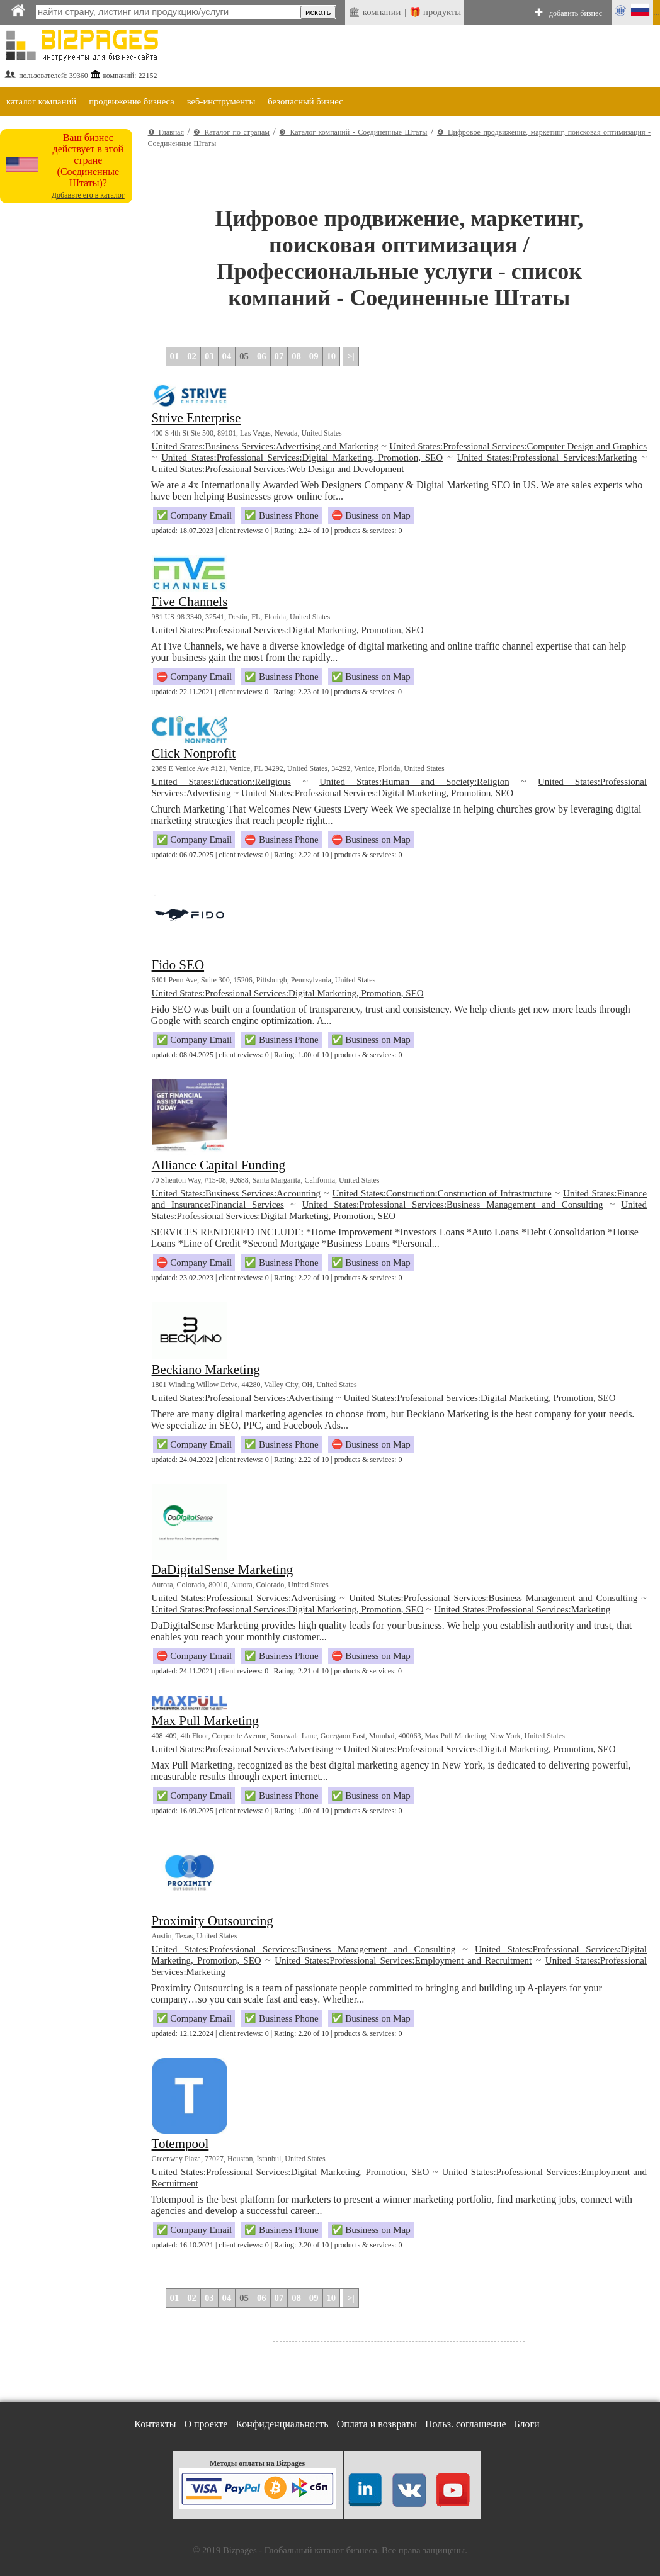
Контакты (155, 2424)
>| (351, 356)
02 (191, 356)
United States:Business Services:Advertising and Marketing (265, 446)
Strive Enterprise (196, 417)
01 (174, 356)
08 (296, 356)
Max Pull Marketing (205, 1720)
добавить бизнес (575, 13)
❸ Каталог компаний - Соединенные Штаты (353, 132)
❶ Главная (166, 132)
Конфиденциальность (282, 2424)
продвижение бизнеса (131, 101)
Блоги (527, 2424)
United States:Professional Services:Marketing (547, 458)
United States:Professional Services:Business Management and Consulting (452, 1205)
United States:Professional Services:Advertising (242, 1398)
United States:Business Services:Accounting (236, 1193)
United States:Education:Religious (221, 782)
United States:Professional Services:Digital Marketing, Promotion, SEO (302, 458)
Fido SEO (178, 964)
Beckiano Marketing (206, 1369)
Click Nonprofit (194, 753)
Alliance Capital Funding (218, 1165)
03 (209, 356)
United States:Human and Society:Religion (414, 782)
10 (331, 356)
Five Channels (190, 601)
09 (314, 356)
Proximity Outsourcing (212, 1920)
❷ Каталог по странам (231, 132)
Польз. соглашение (465, 2424)
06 (261, 356)
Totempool (180, 2143)
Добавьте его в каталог (88, 195)
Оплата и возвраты (377, 2424)
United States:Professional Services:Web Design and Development (278, 469)
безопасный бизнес (305, 101)
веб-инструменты (221, 101)
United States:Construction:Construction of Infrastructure (442, 1193)
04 (227, 356)
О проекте (205, 2424)
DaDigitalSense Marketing (222, 1569)
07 (279, 356)
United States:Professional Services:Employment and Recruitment (403, 1960)
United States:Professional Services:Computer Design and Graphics (518, 446)
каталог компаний (41, 101)
